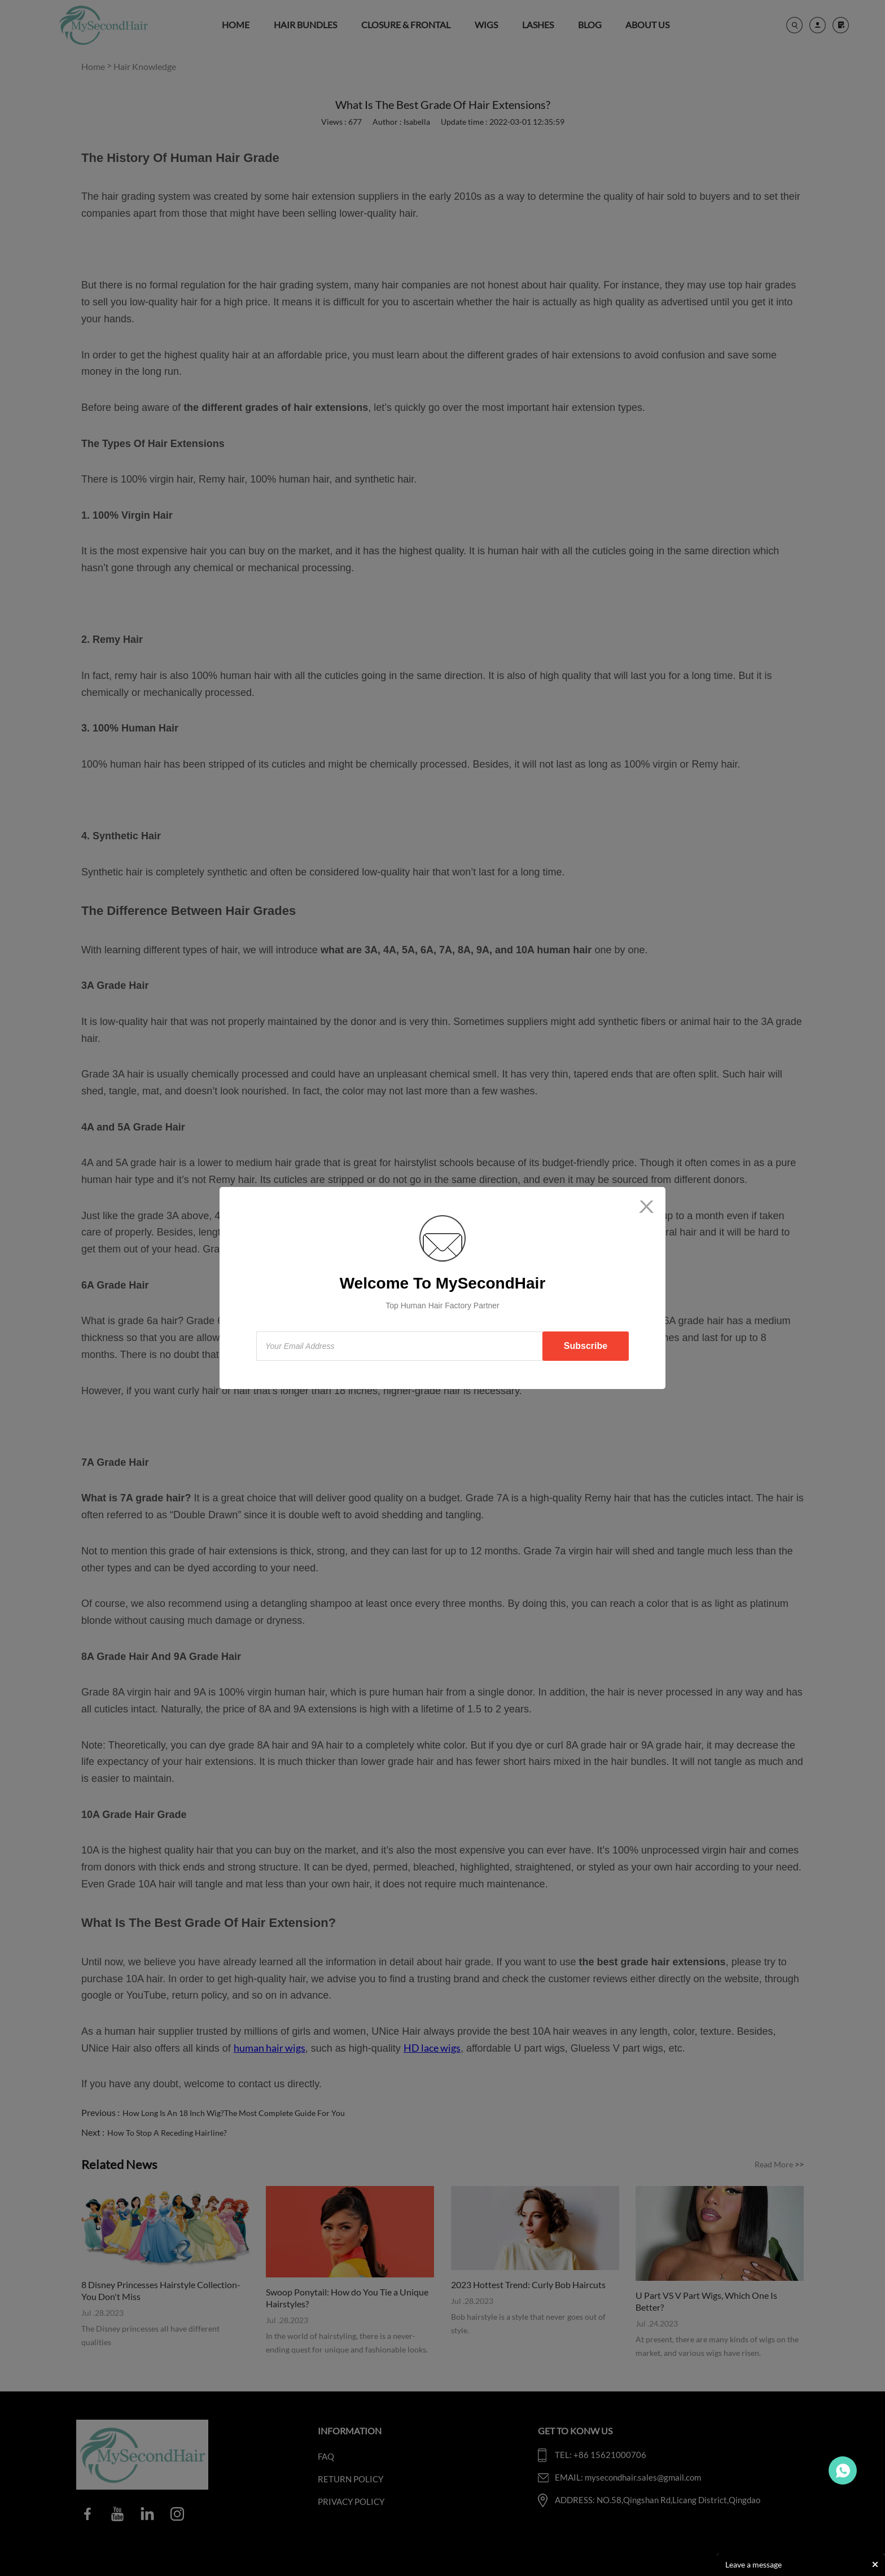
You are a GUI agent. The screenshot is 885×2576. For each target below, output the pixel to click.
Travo (843, 2470)
